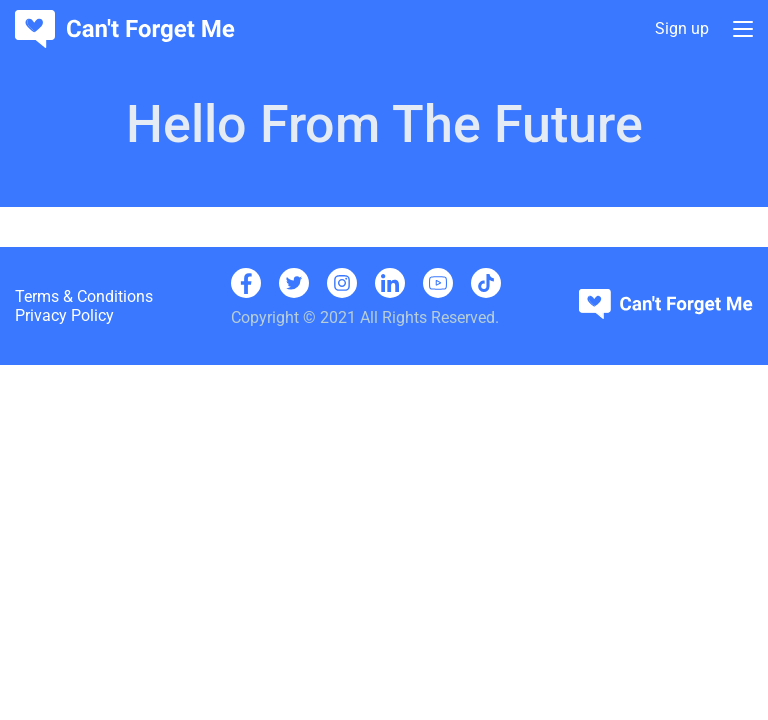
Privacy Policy (64, 315)
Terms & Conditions (84, 296)
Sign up (682, 29)
